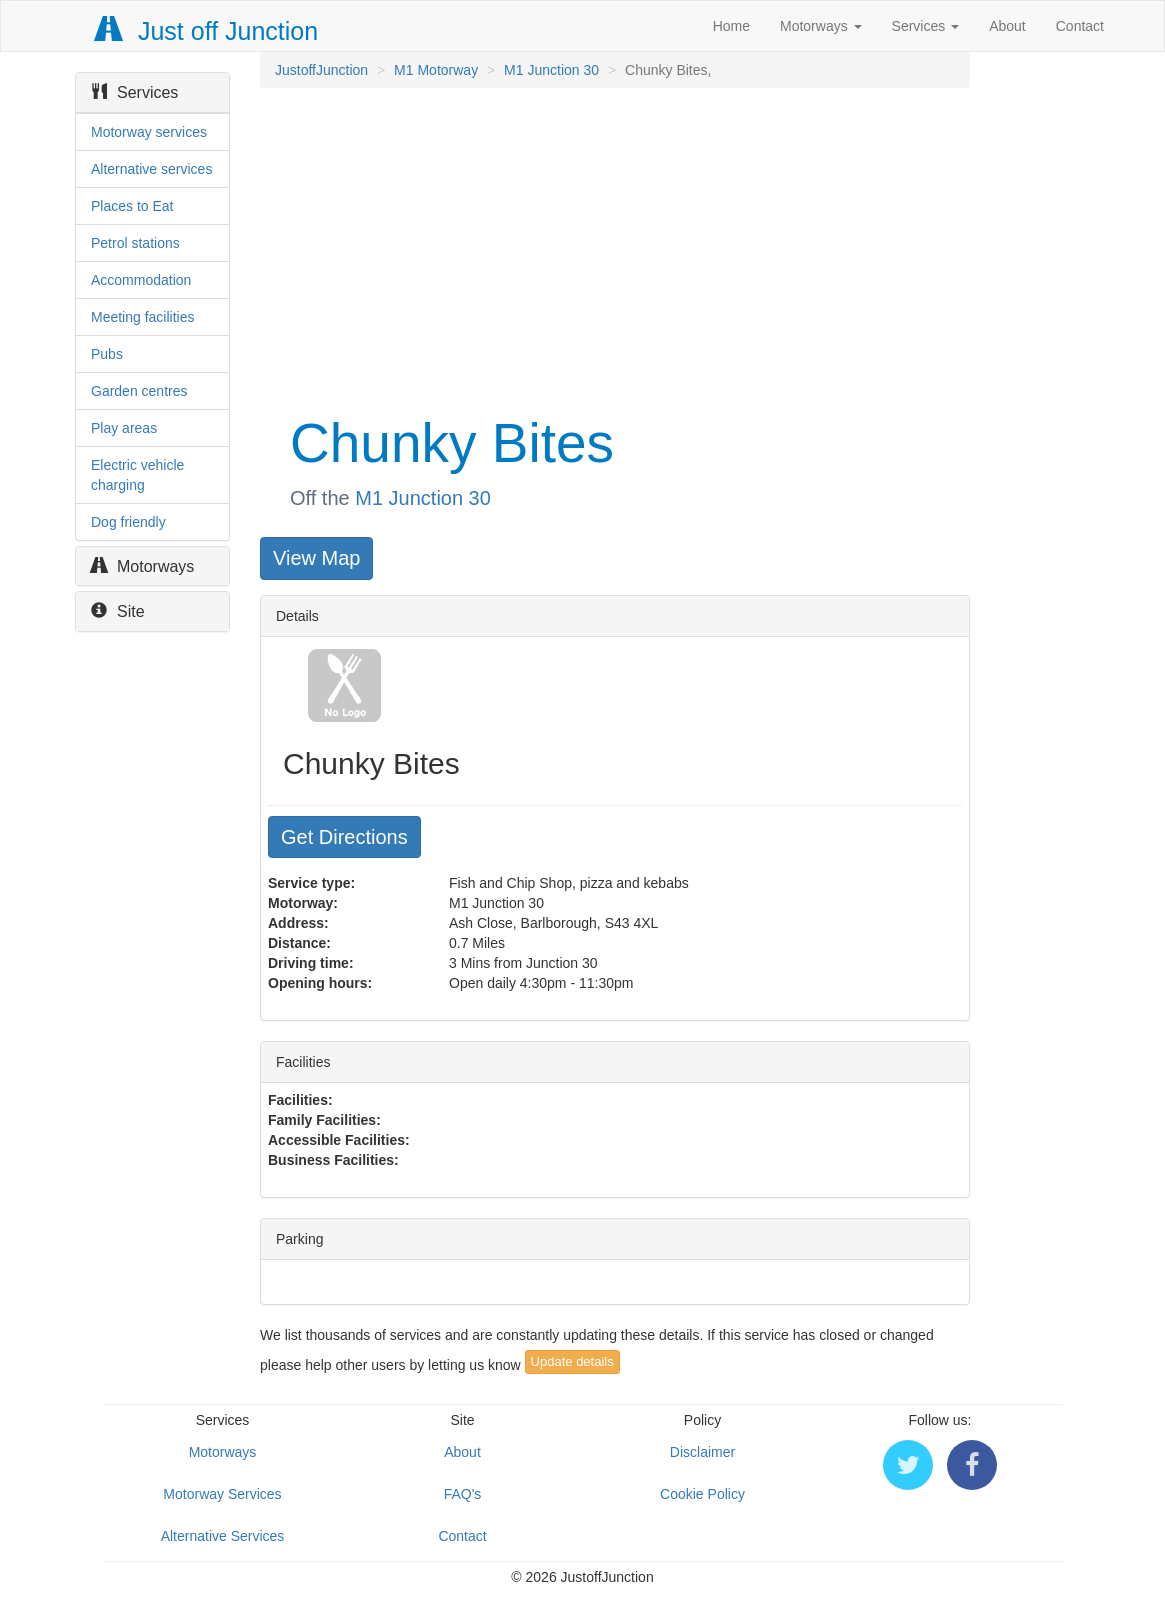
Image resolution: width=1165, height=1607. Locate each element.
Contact (1080, 26)
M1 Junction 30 (551, 70)
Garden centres (139, 391)
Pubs (107, 354)
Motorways (821, 26)
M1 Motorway (436, 70)
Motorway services (149, 132)
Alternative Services (223, 1536)
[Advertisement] (613, 248)
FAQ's (463, 1494)
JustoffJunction (321, 70)
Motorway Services (222, 1494)
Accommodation (141, 280)
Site (118, 611)
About (1007, 26)
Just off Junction (207, 31)
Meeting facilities (143, 317)
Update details (572, 1361)
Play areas (124, 428)
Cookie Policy (702, 1494)
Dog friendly (128, 522)
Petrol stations (135, 243)
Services (926, 26)
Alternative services (151, 169)
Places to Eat (132, 206)
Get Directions (344, 837)
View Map (316, 558)
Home (731, 26)
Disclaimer (702, 1452)
